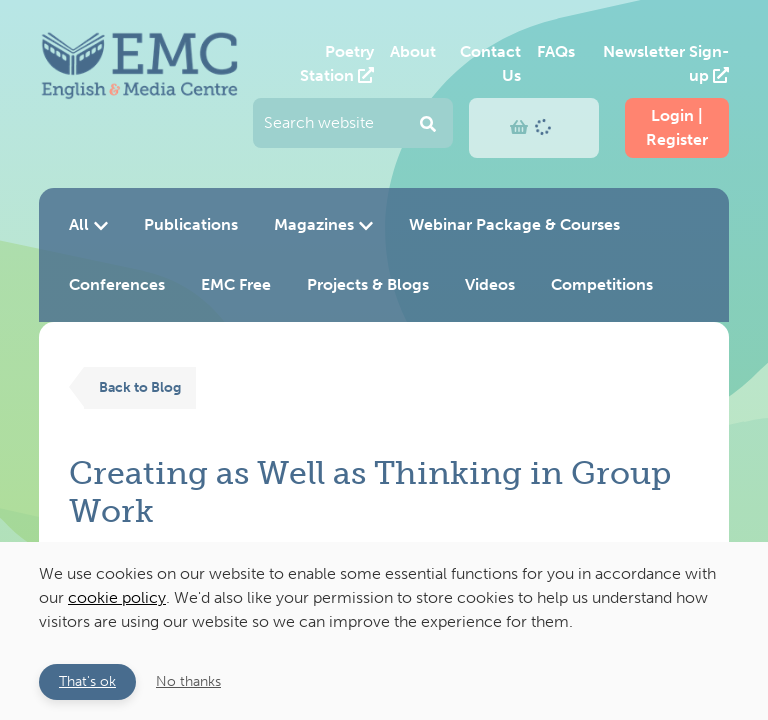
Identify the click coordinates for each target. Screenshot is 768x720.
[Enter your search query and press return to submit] (353, 123)
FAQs (556, 51)
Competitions (602, 284)
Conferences (117, 284)
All (88, 224)
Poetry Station (337, 63)
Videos (490, 284)
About (413, 51)
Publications (191, 224)
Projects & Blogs (368, 284)
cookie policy (117, 597)
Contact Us (490, 63)
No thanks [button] (188, 681)
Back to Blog (140, 387)
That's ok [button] (87, 681)
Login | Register (677, 127)
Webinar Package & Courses (514, 224)
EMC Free (236, 284)
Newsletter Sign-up (666, 63)
